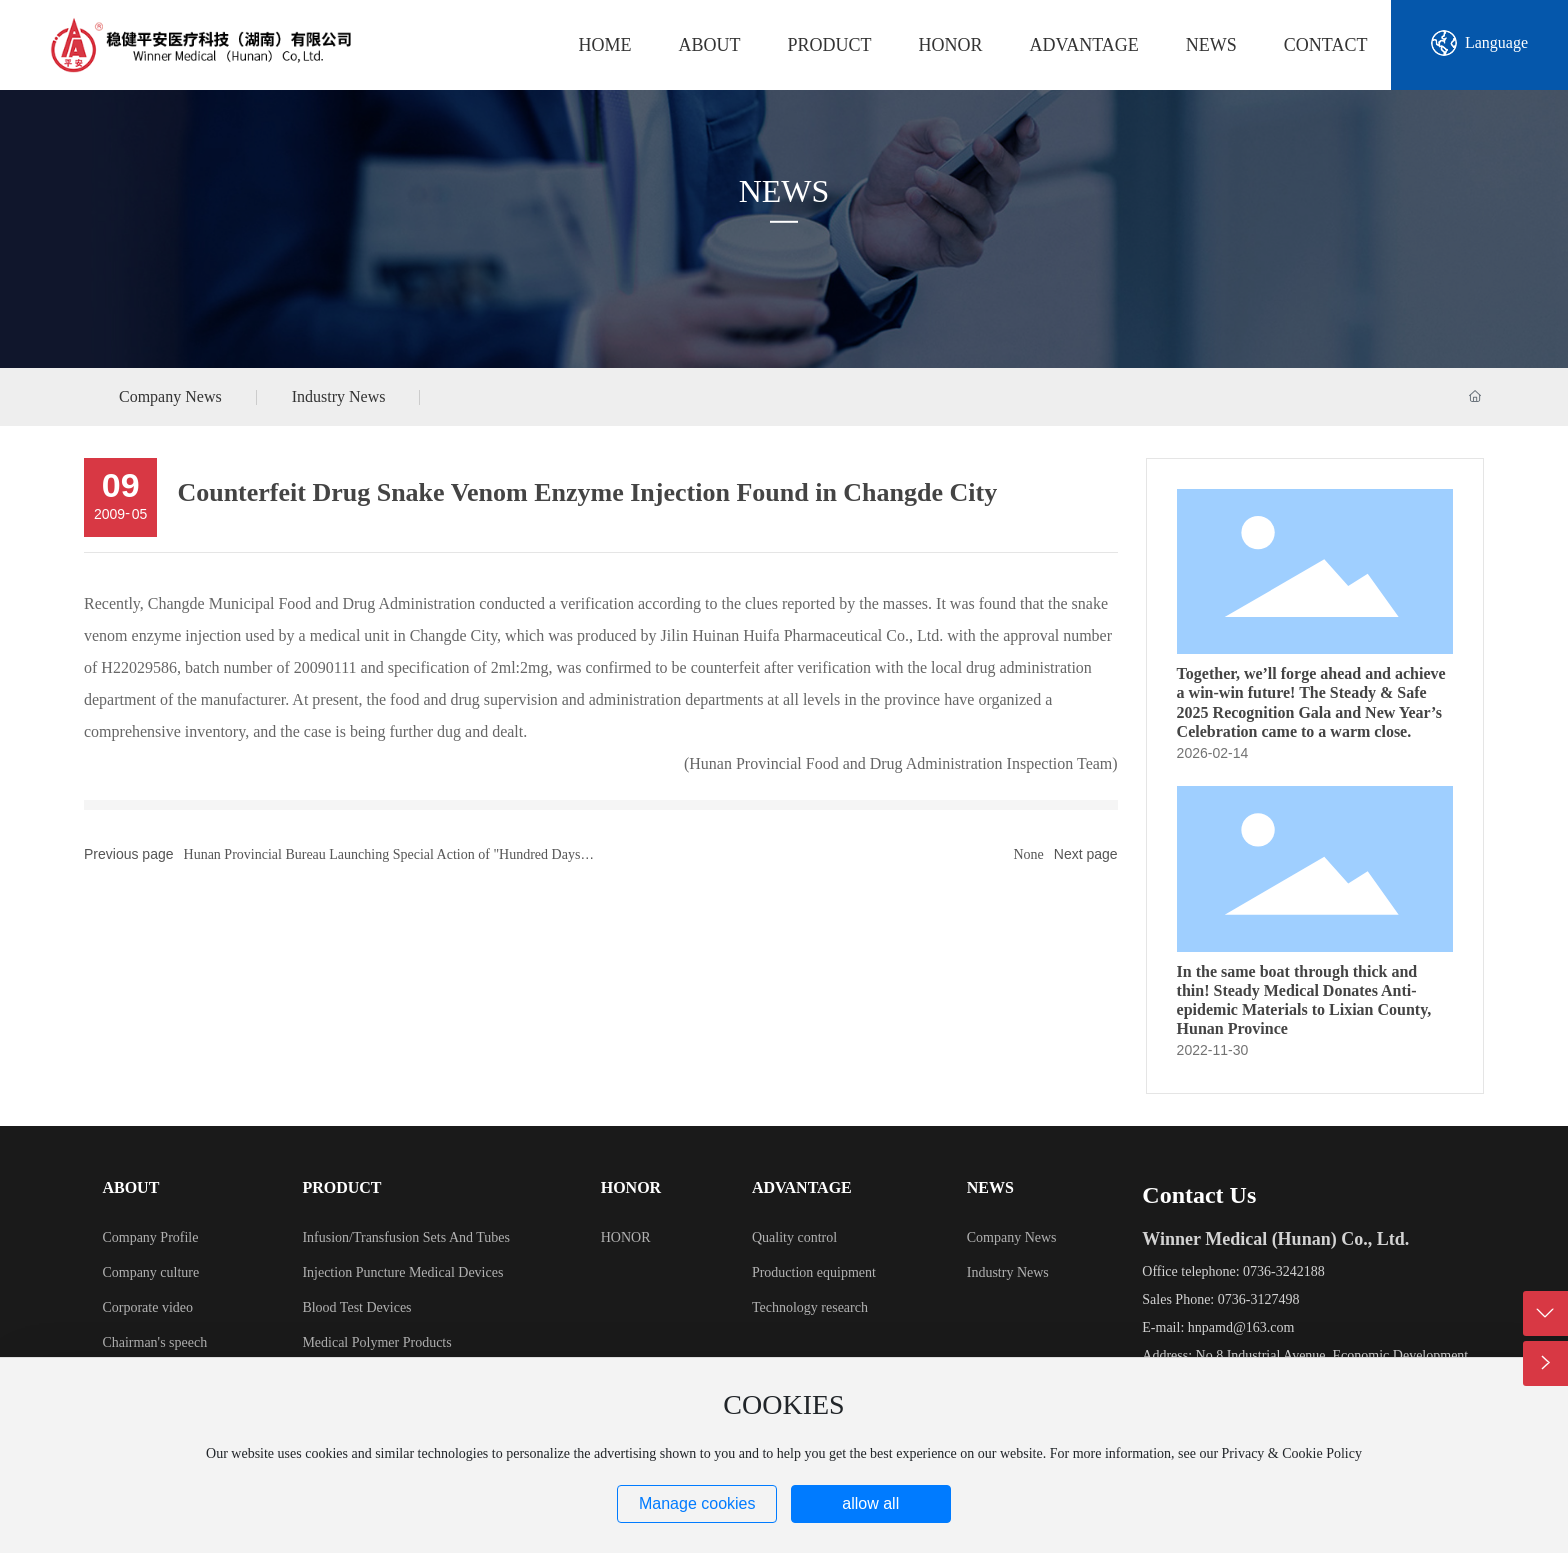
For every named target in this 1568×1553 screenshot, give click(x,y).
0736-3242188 (1284, 1271)
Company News (170, 396)
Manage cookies (697, 1503)
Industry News (339, 396)
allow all (870, 1503)
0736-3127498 (1259, 1299)
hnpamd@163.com (1241, 1327)
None (1028, 854)
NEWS (784, 191)
